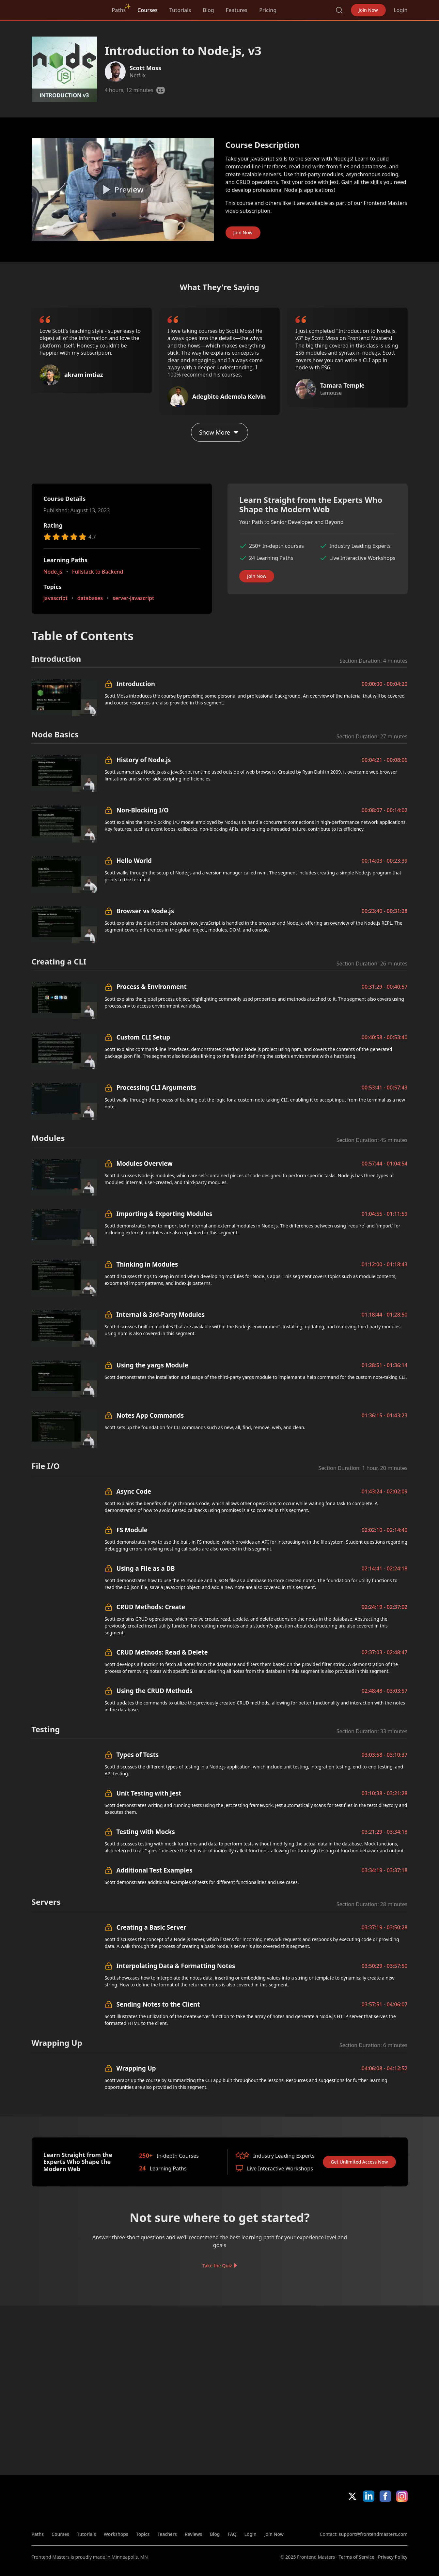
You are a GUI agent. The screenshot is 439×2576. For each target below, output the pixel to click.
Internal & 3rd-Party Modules (161, 1314)
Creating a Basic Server (151, 1927)
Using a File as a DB (146, 1568)
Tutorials (180, 10)
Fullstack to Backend (97, 571)
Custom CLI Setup (143, 1037)
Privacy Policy (392, 2557)
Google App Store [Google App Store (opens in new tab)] (386, 2516)
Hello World (134, 860)
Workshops (116, 2534)
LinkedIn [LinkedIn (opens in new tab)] (368, 2496)
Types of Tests (138, 1755)
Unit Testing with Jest (149, 1793)
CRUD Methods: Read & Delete (162, 1652)
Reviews (193, 2534)
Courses (147, 10)
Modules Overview (145, 1163)
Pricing (267, 10)
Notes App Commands (150, 1415)
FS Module (132, 1530)
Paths (119, 10)
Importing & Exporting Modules (164, 1214)
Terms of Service (356, 2557)
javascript (55, 598)
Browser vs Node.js (145, 911)
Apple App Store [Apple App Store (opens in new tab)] (338, 2516)
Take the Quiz (217, 2265)
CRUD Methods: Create (151, 1607)
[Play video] (123, 189)
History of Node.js (144, 760)
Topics (143, 2534)
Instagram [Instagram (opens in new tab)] (402, 2496)
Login (401, 10)
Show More (219, 432)
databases (89, 598)
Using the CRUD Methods (155, 1691)
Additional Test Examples (155, 1870)
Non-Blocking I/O (143, 810)
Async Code (134, 1491)
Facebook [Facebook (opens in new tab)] (385, 2496)
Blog (208, 10)
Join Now (368, 10)
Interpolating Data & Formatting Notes (176, 1966)
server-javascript (133, 598)
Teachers (167, 2534)
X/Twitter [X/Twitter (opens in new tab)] (352, 2496)
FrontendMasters (66, 8)
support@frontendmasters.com (373, 2534)
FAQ (232, 2534)
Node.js (52, 571)
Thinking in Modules (147, 1264)
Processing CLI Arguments (156, 1087)
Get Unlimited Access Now (359, 2162)
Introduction (136, 684)
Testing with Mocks (146, 1832)
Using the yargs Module (152, 1365)
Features (236, 10)
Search (339, 10)
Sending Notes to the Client (158, 2004)
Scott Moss (145, 68)
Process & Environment (152, 986)
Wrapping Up (136, 2068)
